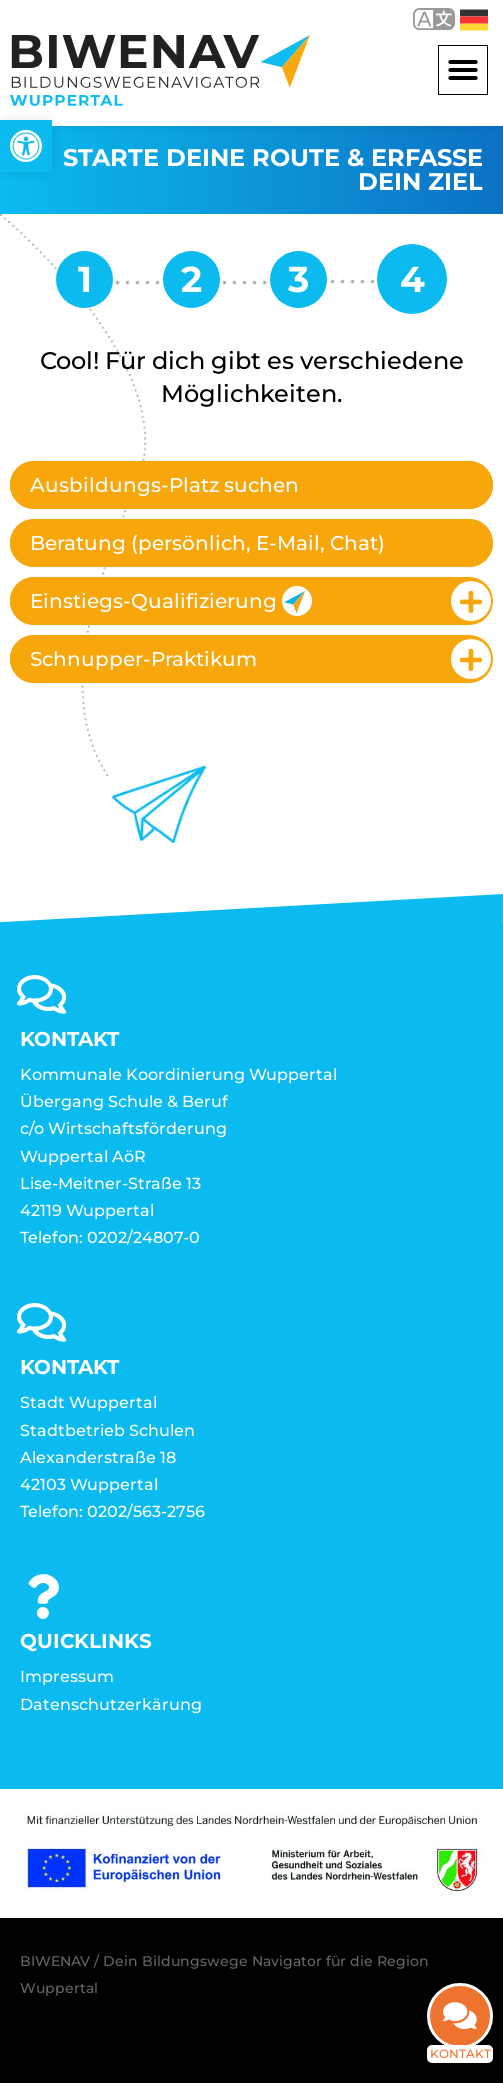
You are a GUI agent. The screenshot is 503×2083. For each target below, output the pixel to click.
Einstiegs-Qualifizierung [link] (171, 601)
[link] (26, 146)
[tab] (251, 485)
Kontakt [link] (460, 2041)
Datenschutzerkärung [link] (111, 1704)
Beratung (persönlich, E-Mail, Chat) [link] (207, 543)
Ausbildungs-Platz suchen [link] (164, 485)
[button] (463, 70)
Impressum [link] (67, 1676)
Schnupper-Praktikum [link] (143, 659)
